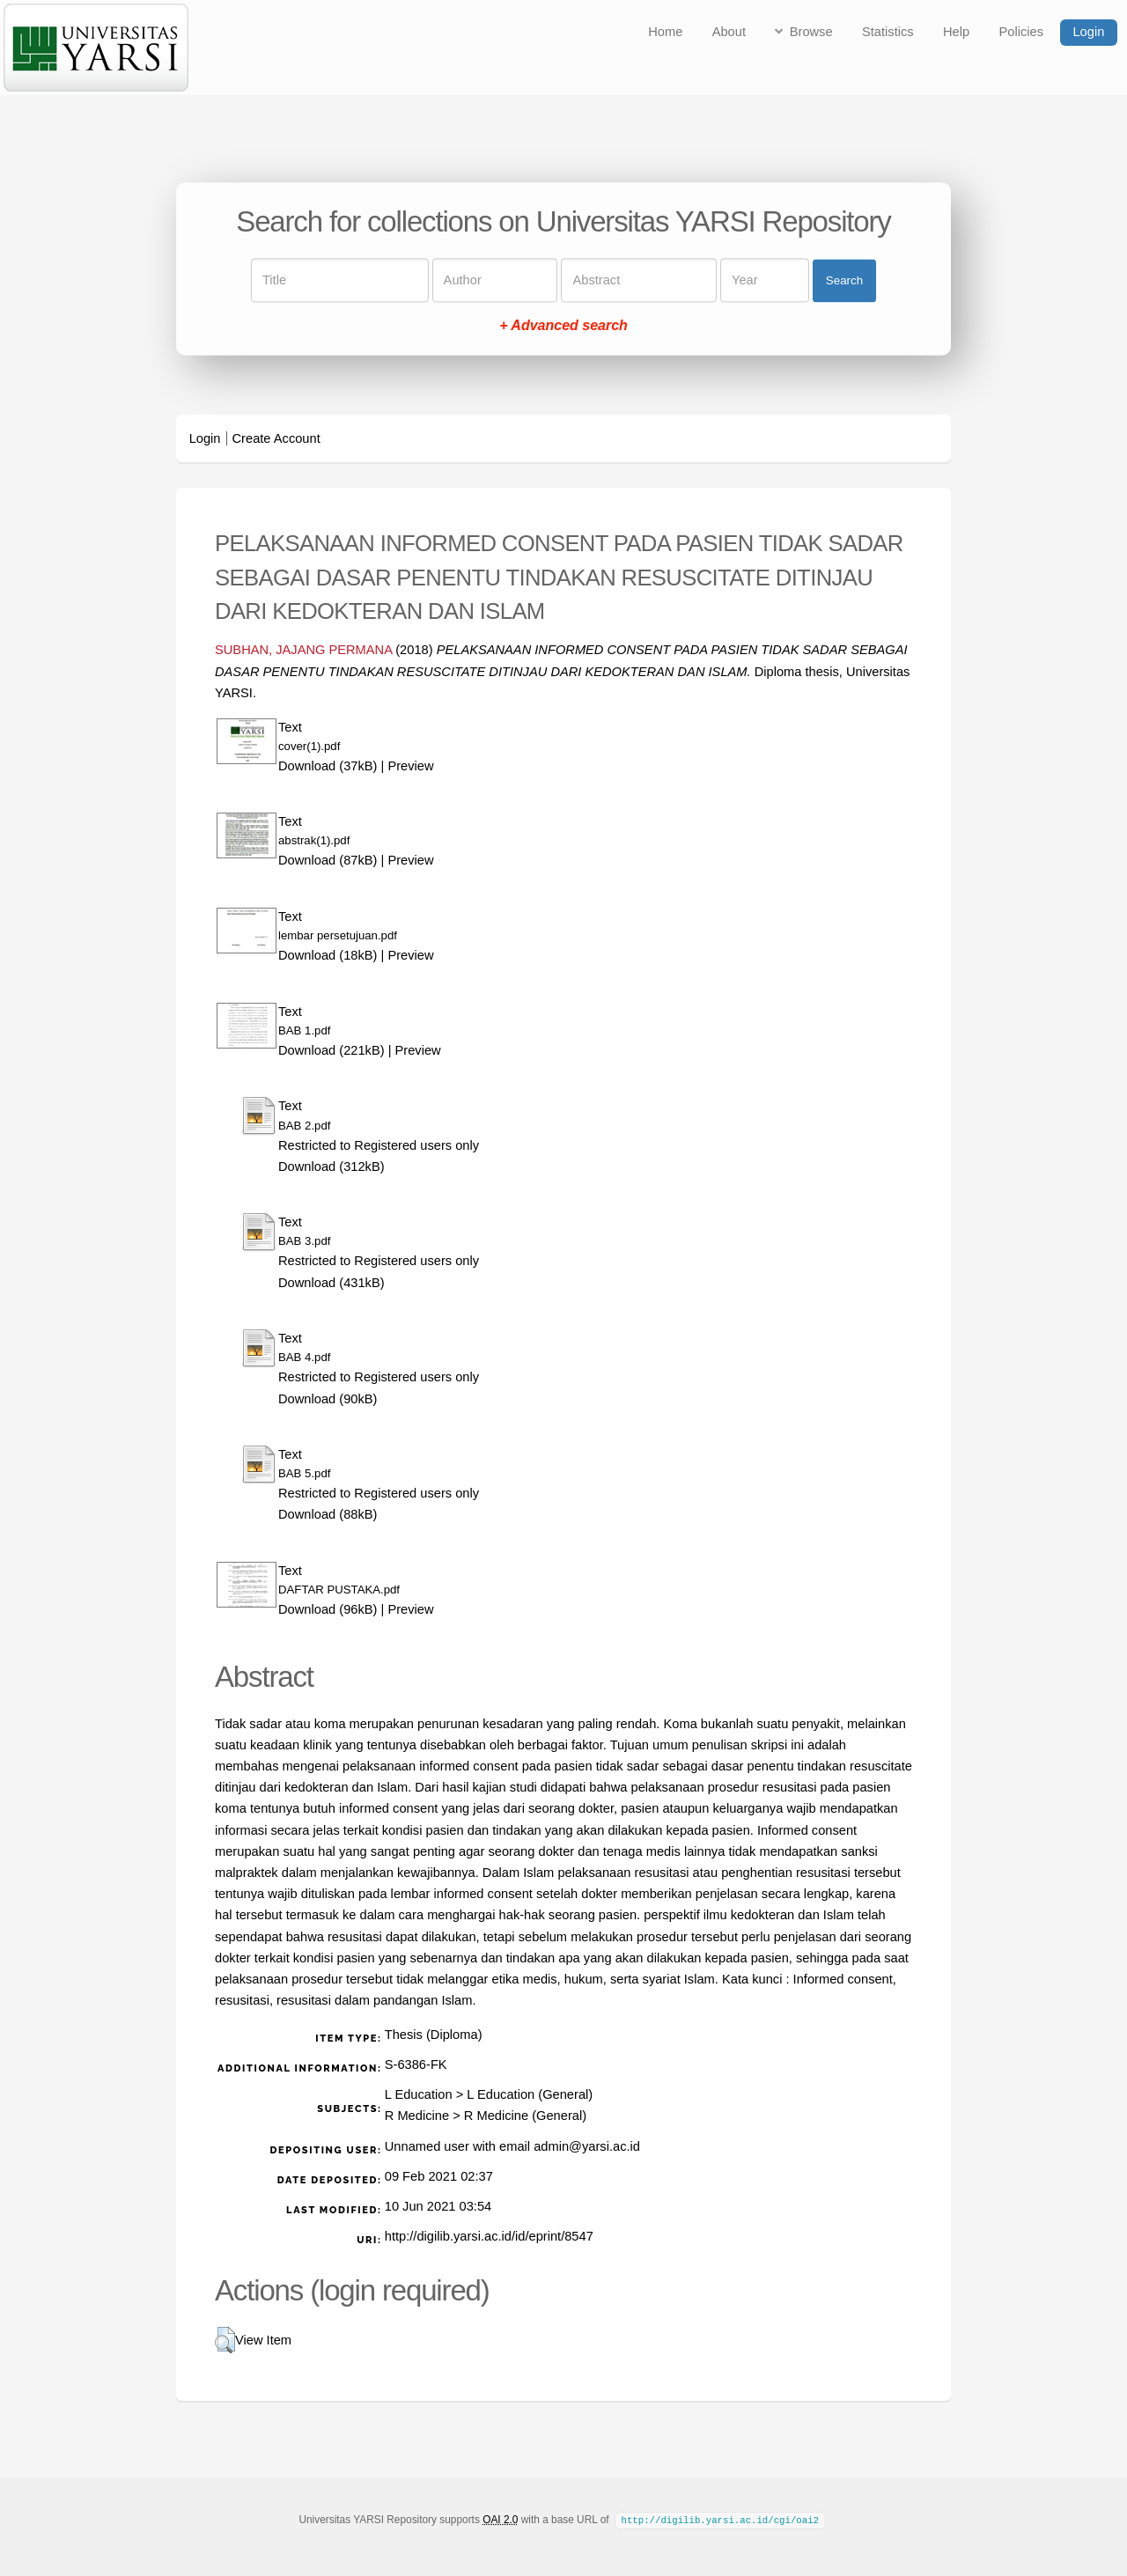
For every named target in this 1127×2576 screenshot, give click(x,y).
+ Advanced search (563, 326)
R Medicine (417, 2116)
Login (1088, 32)
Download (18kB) (327, 955)
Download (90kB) (327, 1399)
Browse (811, 32)
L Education (419, 2094)
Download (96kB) (327, 1609)
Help (956, 32)
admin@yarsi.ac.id (587, 2146)
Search (844, 280)
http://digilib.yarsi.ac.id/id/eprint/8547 (489, 2236)
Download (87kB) (327, 860)
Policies (1021, 32)
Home (665, 32)
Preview (410, 766)
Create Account (276, 438)
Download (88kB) (327, 1514)
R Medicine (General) (525, 2116)
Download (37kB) (327, 766)
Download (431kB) (331, 1283)
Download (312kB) (331, 1166)
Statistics (888, 32)
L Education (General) (530, 2094)
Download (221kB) (331, 1050)
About (729, 32)
